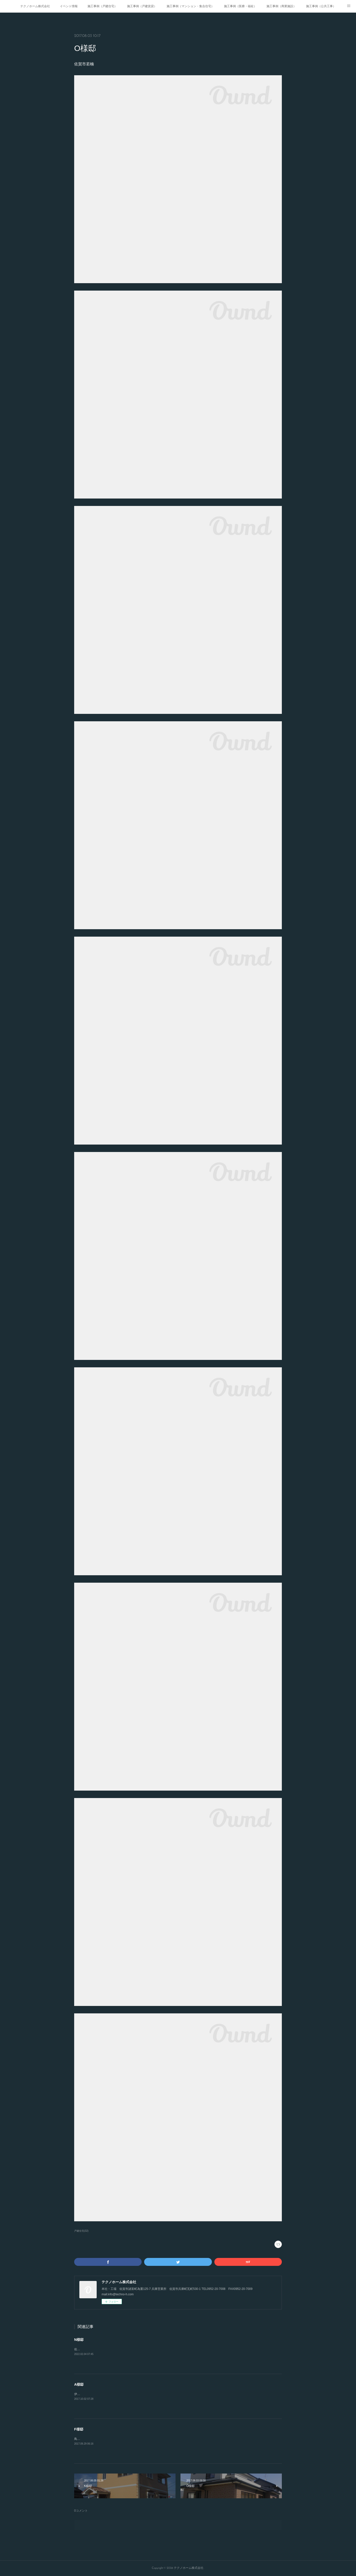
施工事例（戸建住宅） (102, 6)
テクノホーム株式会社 (35, 6)
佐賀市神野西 (83, 2349)
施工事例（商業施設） (281, 6)
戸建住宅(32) (81, 2230)
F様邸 (78, 2429)
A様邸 (79, 2384)
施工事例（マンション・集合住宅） (190, 6)
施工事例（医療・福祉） (240, 6)
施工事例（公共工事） (321, 6)
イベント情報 (69, 6)
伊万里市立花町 (84, 2394)
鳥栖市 (78, 2439)
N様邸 (79, 2340)
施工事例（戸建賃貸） (142, 6)
